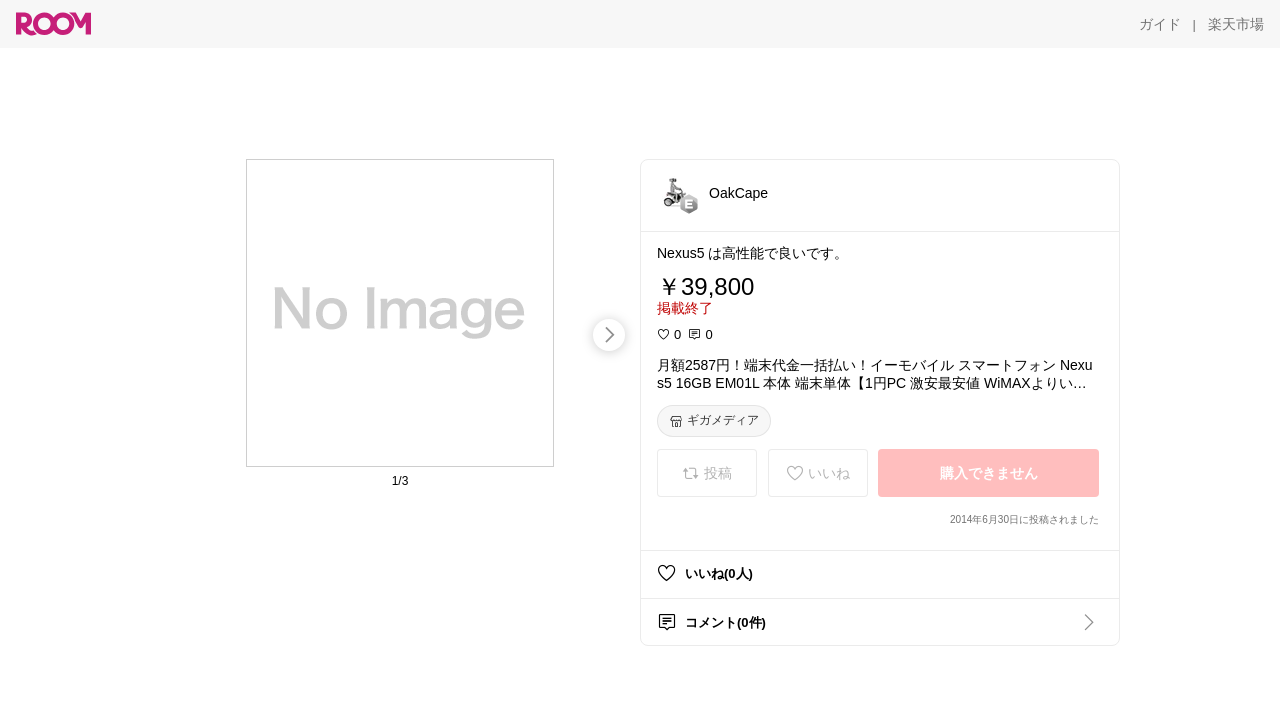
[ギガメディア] (714, 421)
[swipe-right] (609, 335)
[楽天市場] (1236, 24)
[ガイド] (1160, 24)
